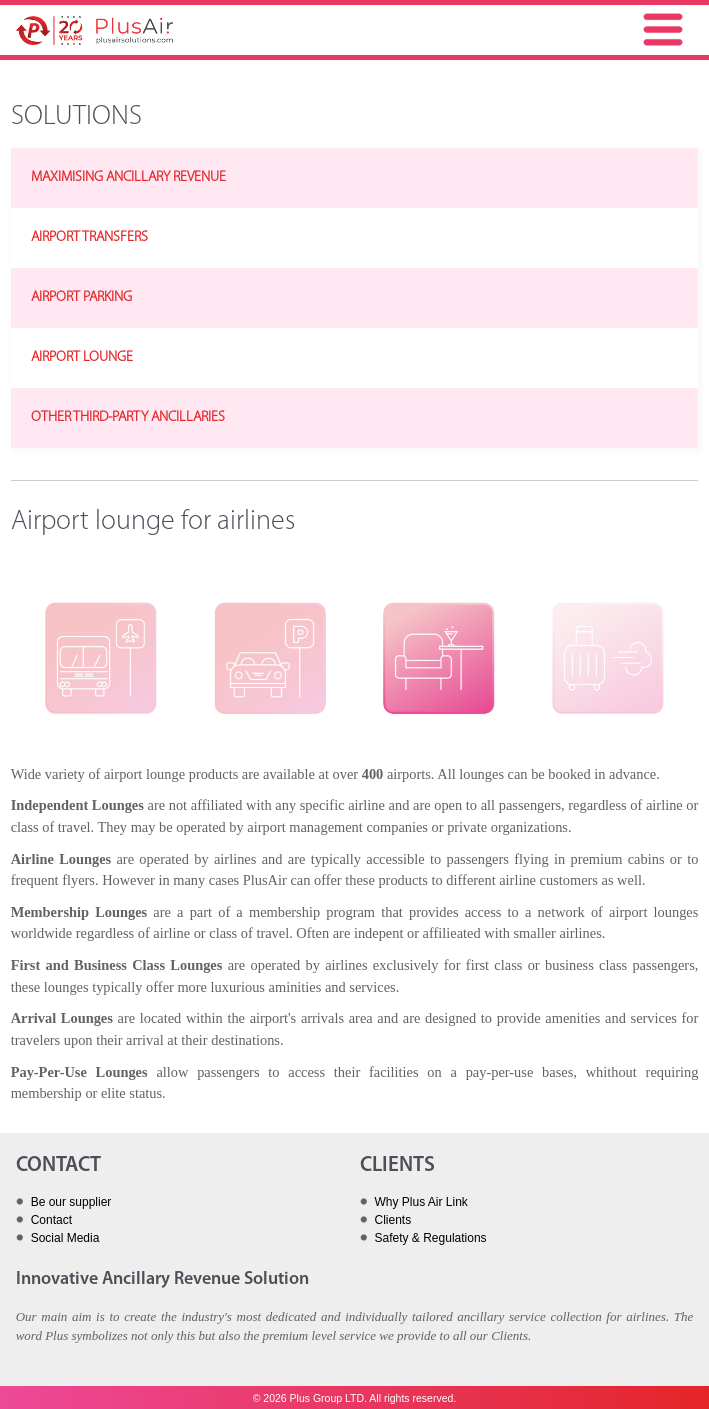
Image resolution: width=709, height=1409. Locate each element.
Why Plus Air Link (421, 1202)
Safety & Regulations (431, 1238)
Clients (393, 1220)
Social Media (65, 1238)
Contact (51, 1220)
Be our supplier (71, 1202)
